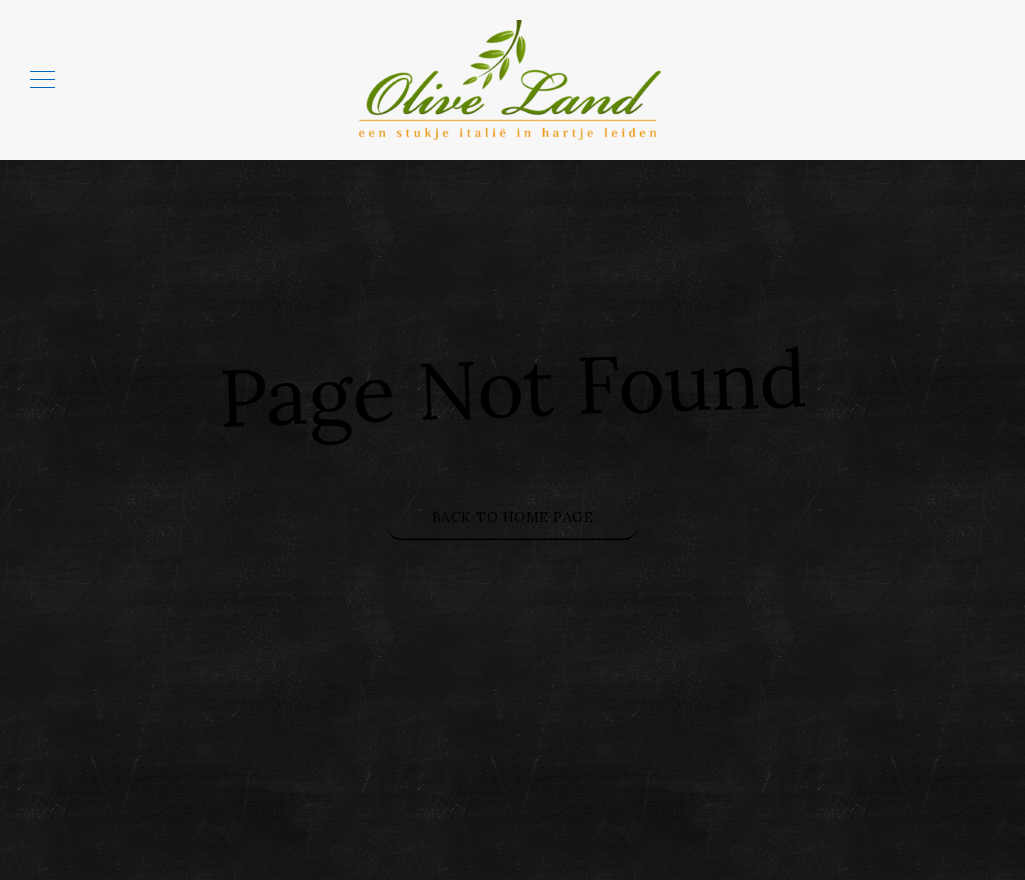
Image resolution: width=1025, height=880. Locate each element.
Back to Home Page (513, 517)
